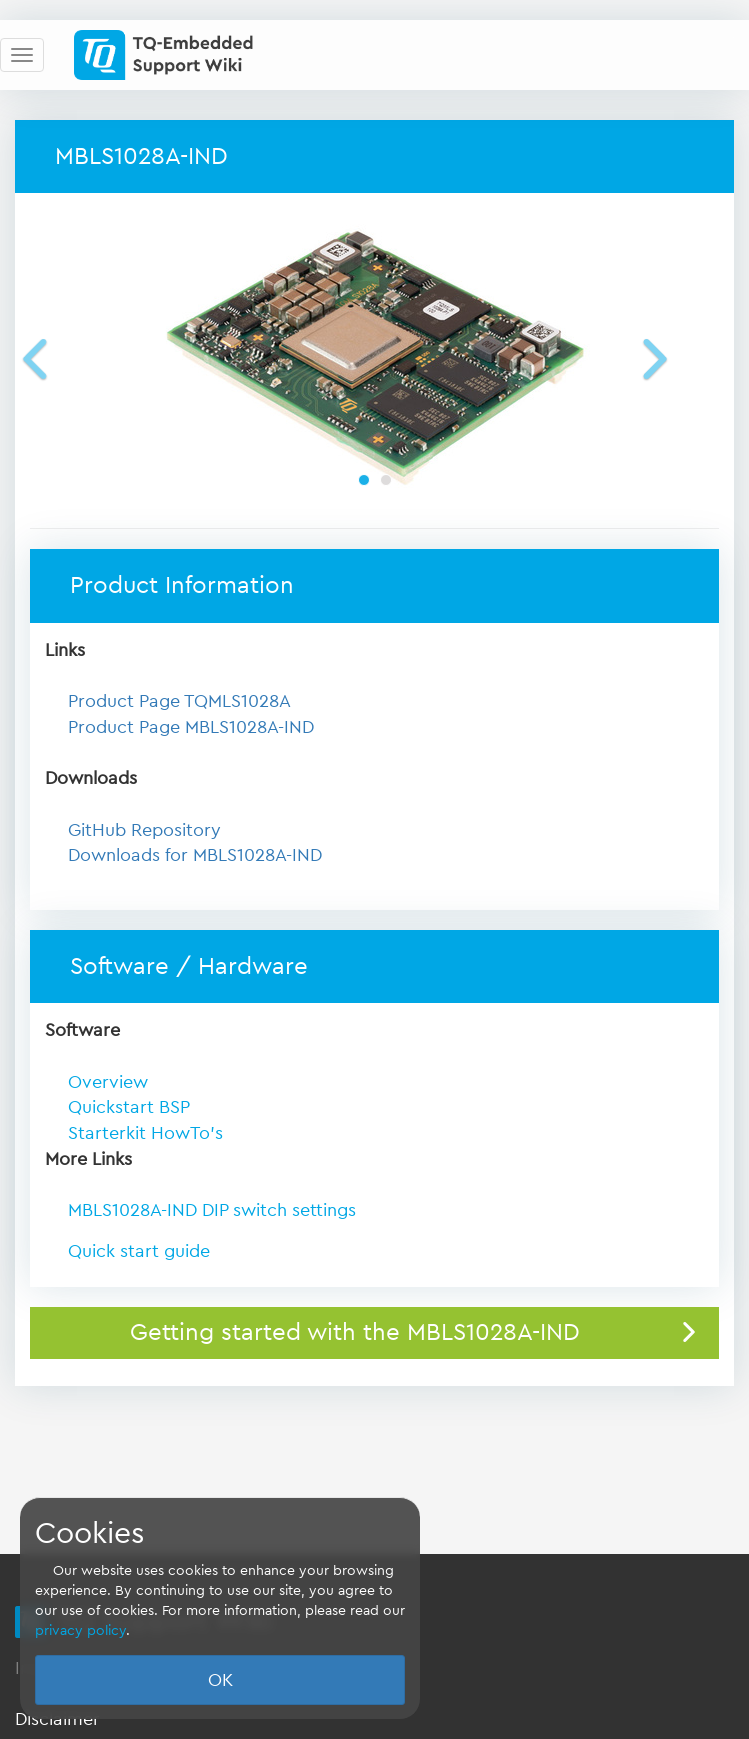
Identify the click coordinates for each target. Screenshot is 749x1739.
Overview (108, 1082)
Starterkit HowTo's (145, 1133)
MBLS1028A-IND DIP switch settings (212, 1210)
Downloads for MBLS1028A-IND (195, 855)
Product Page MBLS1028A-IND (191, 727)
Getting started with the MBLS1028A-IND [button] (355, 1333)
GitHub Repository (144, 830)
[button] (64, 358)
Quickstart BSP (129, 1107)
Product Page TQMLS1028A (179, 701)
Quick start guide (139, 1251)
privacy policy (80, 1631)
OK (220, 1680)
